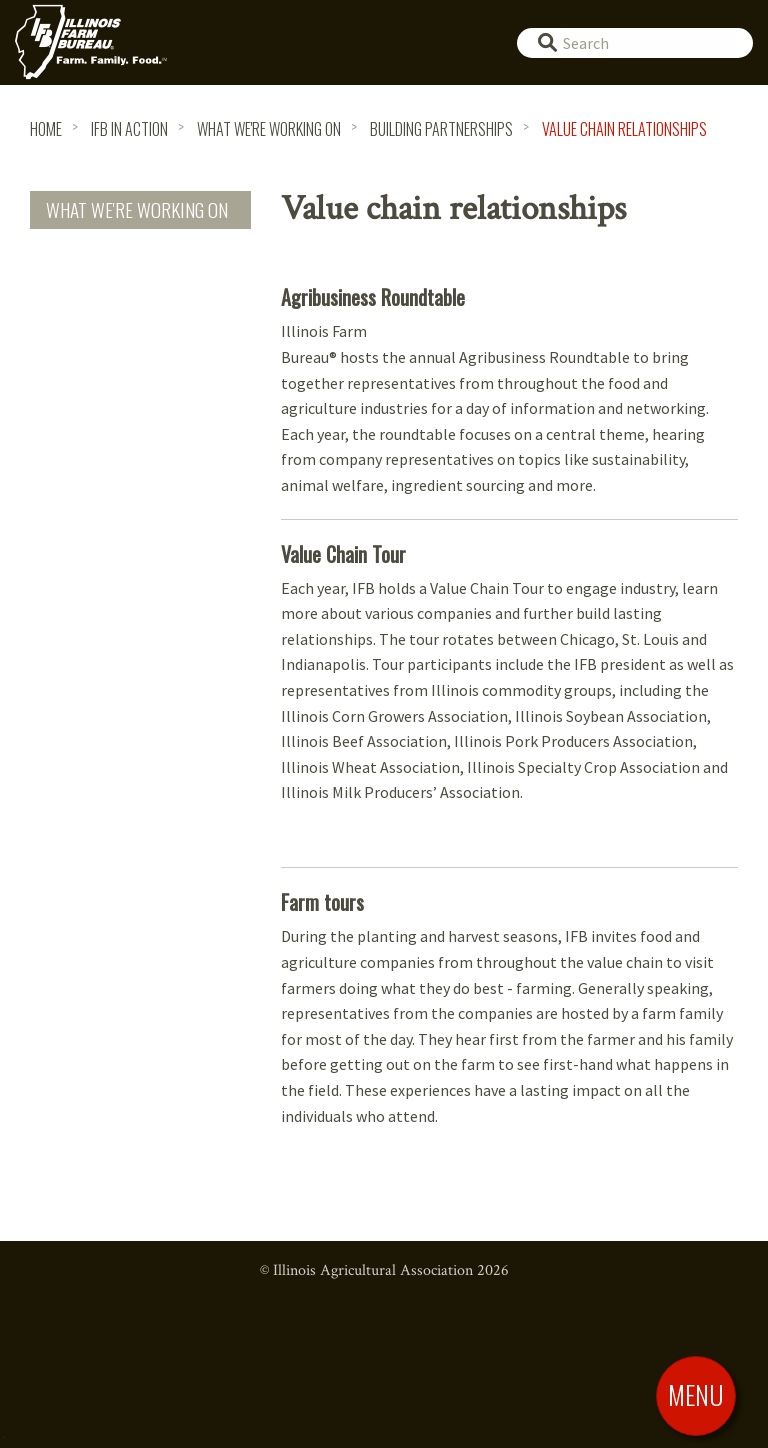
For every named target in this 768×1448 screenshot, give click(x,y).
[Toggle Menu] (696, 1395)
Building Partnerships (441, 129)
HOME (46, 129)
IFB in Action (129, 129)
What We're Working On (269, 129)
